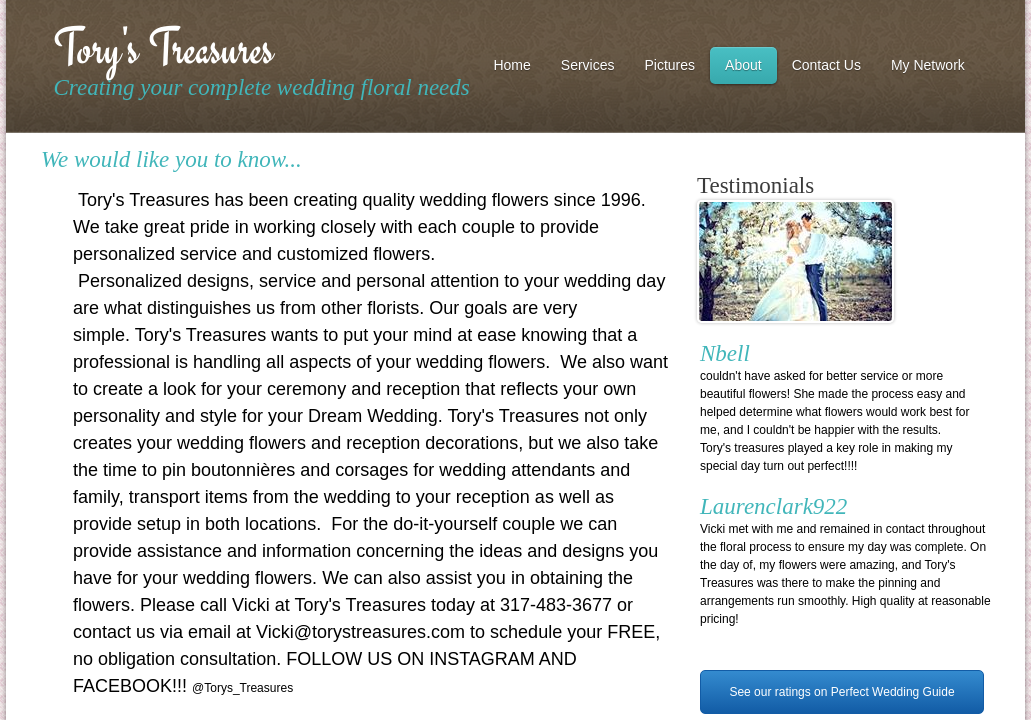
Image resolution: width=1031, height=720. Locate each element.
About (743, 65)
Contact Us (826, 65)
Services (588, 65)
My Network (928, 65)
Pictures (670, 65)
